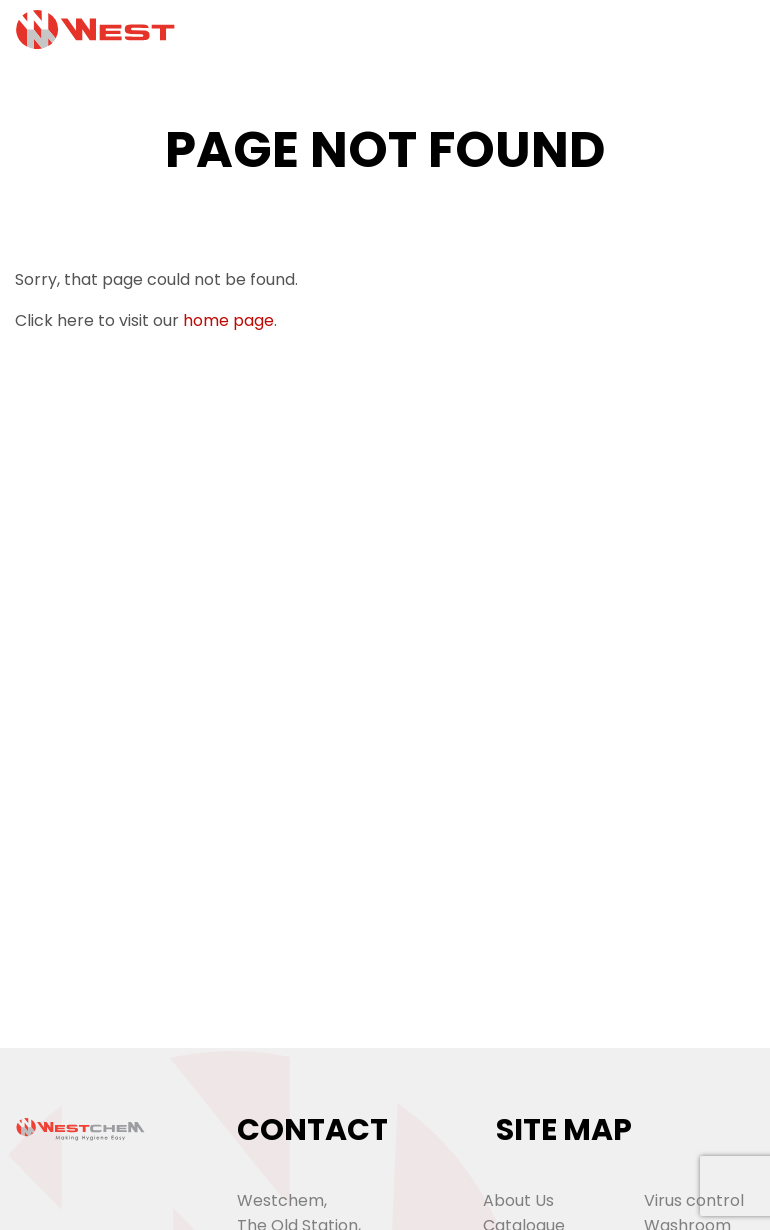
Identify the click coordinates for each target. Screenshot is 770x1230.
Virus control (694, 1200)
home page (228, 320)
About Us (518, 1200)
